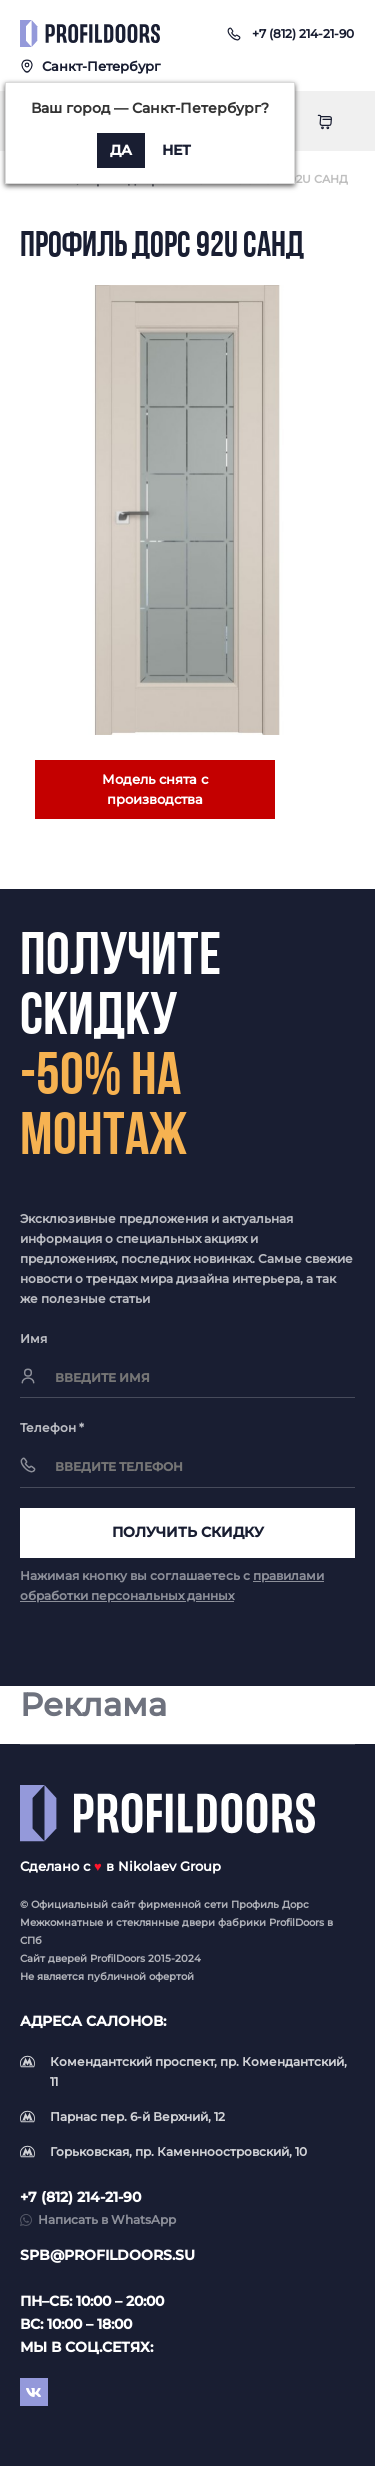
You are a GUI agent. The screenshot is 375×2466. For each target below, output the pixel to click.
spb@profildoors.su (107, 2255)
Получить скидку (188, 1532)
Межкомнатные (61, 1922)
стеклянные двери (165, 1922)
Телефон (52, 1427)
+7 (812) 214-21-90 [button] (80, 2197)
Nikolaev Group (169, 1866)
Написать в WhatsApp (107, 2219)
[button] (303, 33)
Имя (33, 1338)
